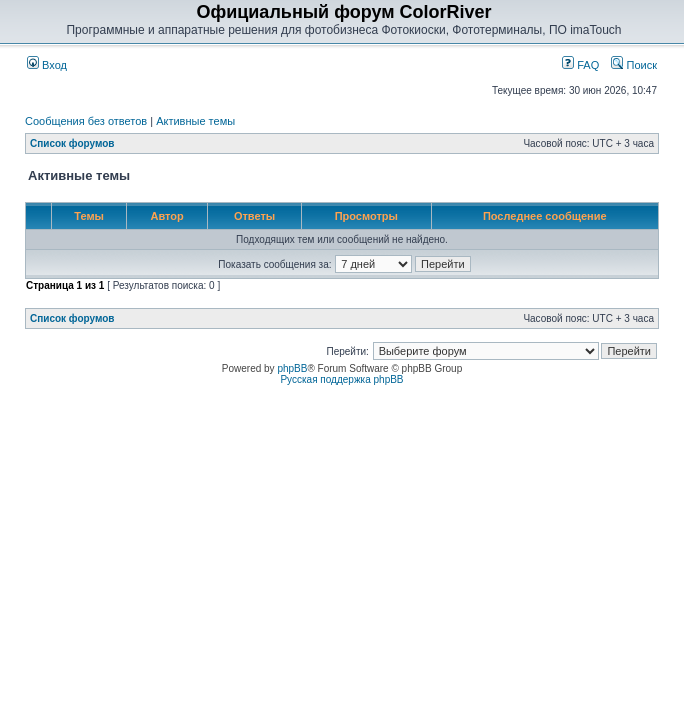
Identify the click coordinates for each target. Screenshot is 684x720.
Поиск (634, 65)
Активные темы (195, 121)
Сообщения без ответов (86, 121)
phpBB (292, 368)
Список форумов (72, 143)
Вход (47, 65)
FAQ (580, 65)
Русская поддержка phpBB (341, 379)
